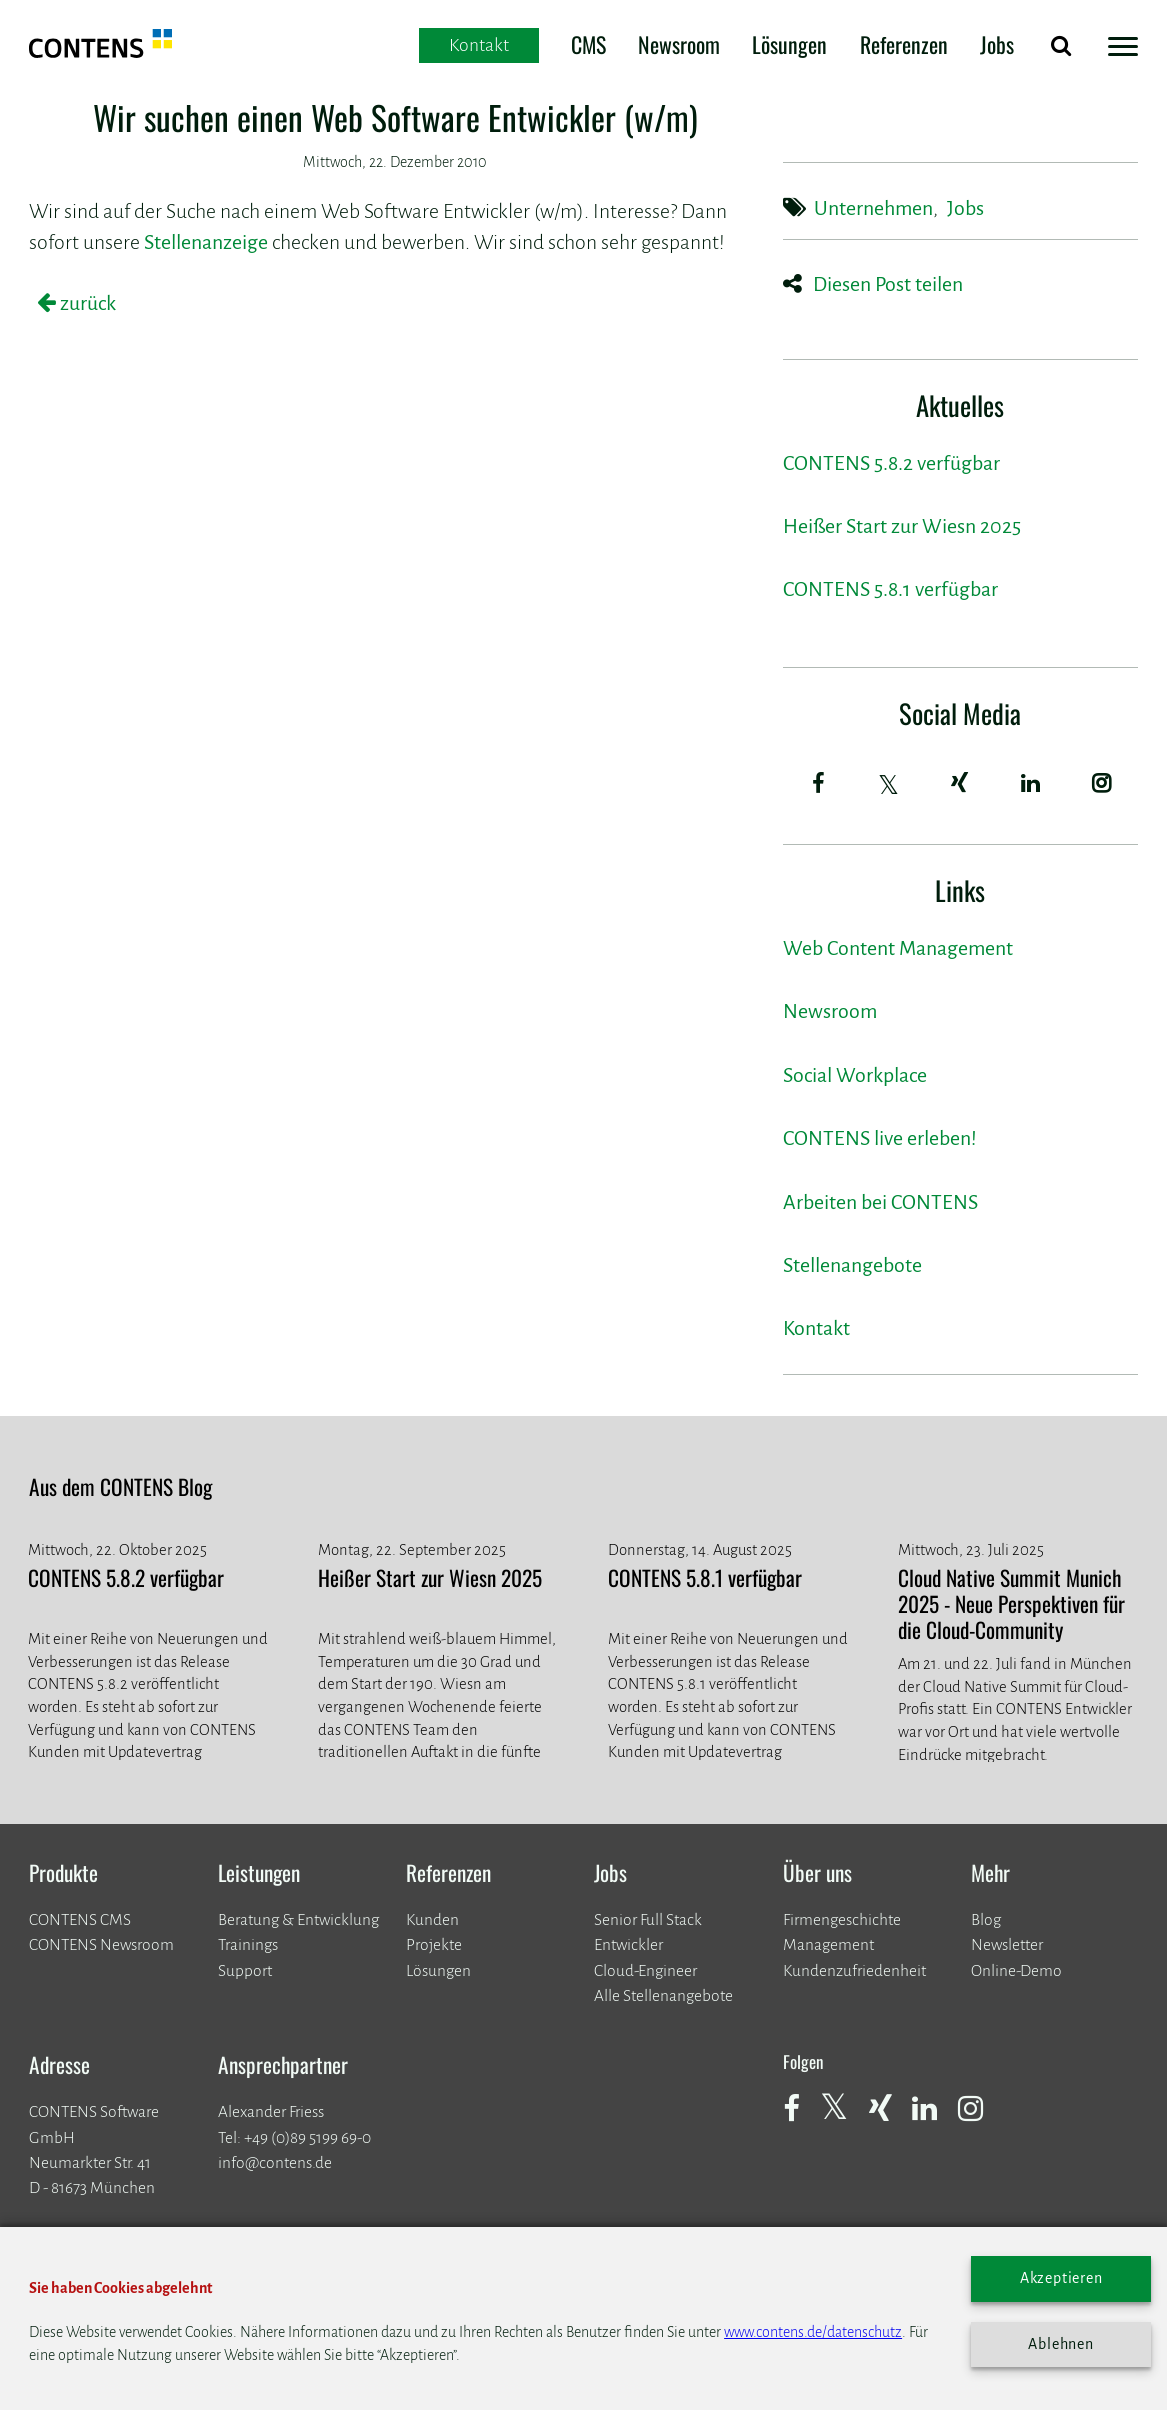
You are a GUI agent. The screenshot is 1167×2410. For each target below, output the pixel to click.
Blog (986, 1919)
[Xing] (960, 782)
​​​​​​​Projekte (434, 1944)
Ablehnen (1060, 2344)
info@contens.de (275, 2162)
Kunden (432, 1919)
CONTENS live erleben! (880, 1138)
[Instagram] (1102, 782)
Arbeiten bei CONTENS (880, 1202)
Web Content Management (898, 948)
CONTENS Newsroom (101, 1944)
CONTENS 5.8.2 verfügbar (891, 463)
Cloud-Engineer (645, 1970)
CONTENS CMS (80, 1919)
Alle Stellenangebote (663, 1995)
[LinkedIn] (1031, 782)
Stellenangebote (852, 1265)
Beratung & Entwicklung (298, 1919)
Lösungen (789, 44)
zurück (86, 303)
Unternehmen (873, 208)
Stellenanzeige (206, 242)
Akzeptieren (1061, 2278)
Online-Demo (1016, 1970)
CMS (588, 44)
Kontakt (816, 1328)
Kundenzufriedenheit (854, 1970)
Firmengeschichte (842, 1919)
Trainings (248, 1944)
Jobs (997, 44)
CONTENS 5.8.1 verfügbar (890, 589)
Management (828, 1944)
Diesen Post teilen (888, 284)
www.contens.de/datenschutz (813, 2332)
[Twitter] (889, 785)
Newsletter (1007, 1944)
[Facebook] (818, 782)
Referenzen (904, 44)
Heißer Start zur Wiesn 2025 (902, 526)
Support (245, 1970)
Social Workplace (855, 1075)
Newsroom (679, 44)
